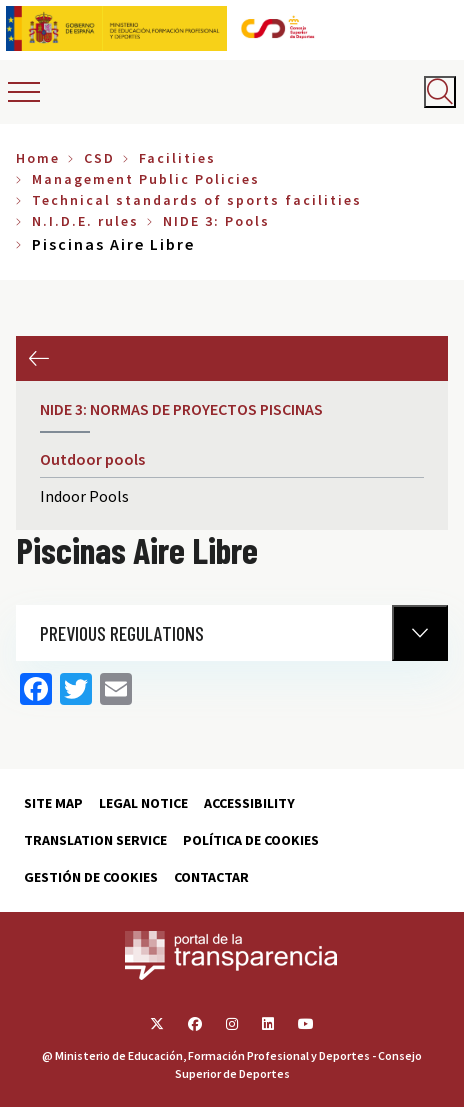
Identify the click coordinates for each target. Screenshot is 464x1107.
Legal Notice (143, 803)
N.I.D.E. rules (85, 221)
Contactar (211, 877)
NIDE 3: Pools (216, 221)
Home (38, 158)
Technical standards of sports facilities (197, 200)
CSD (99, 158)
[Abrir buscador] (440, 92)
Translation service (95, 840)
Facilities (177, 158)
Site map (53, 803)
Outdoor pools (92, 459)
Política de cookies (251, 840)
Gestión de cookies (91, 877)
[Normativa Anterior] (420, 633)
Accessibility (249, 803)
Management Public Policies (146, 179)
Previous (38, 358)
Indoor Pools (84, 496)
